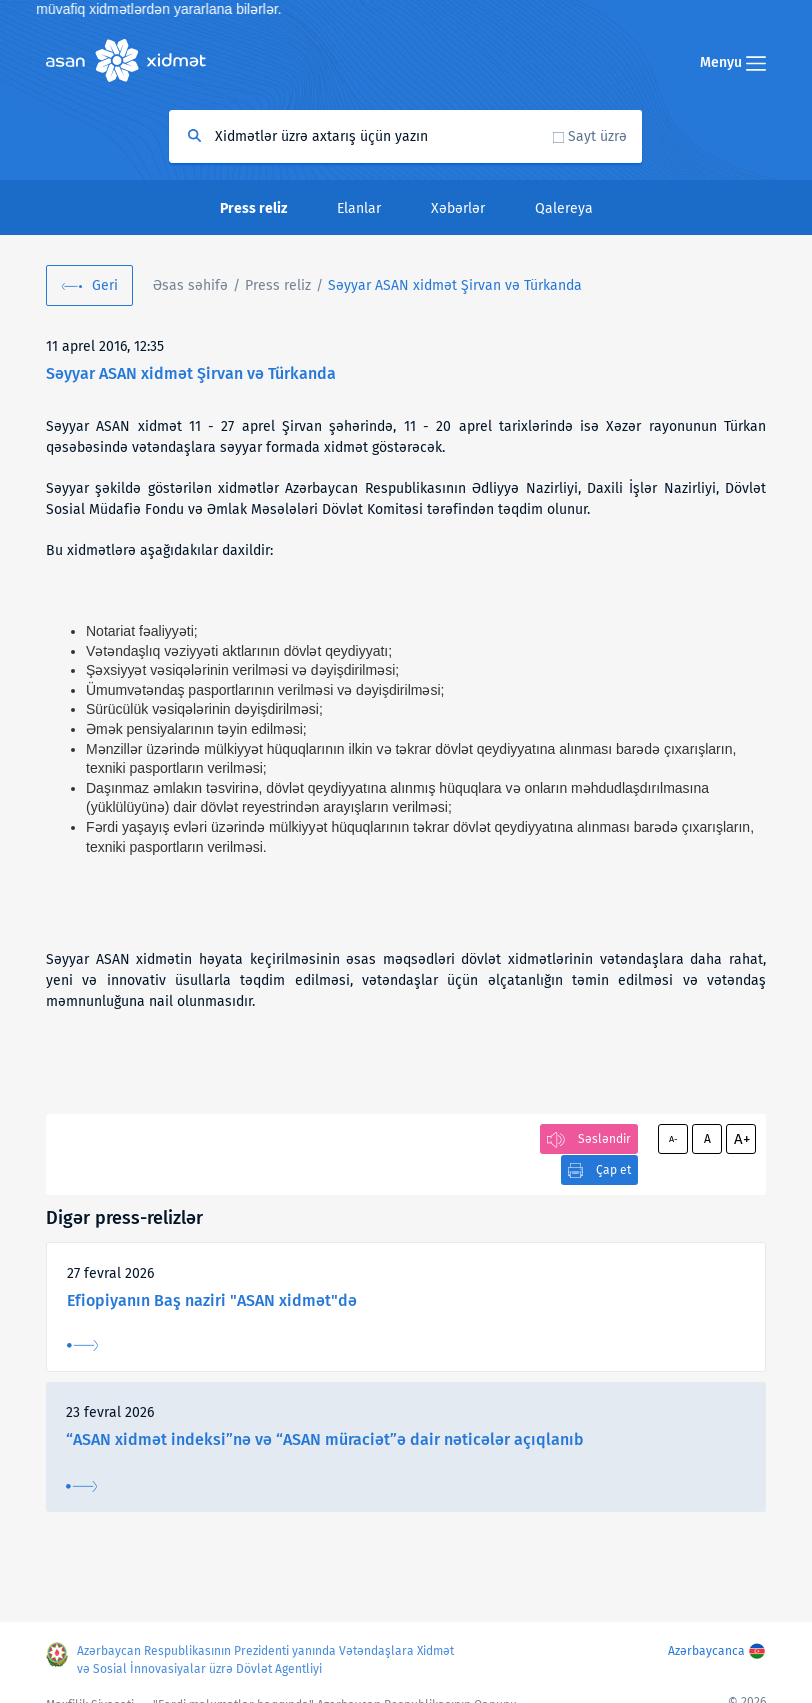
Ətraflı (82, 1314)
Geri (105, 285)
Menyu (733, 62)
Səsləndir (604, 1139)
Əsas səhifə (190, 285)
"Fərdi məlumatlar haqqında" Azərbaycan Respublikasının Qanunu (335, 1686)
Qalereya (564, 208)
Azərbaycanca (706, 1632)
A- (673, 1139)
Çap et (495, 1139)
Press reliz (278, 285)
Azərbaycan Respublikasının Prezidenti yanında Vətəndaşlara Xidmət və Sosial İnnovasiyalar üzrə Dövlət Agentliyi (266, 1641)
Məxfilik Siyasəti (90, 1686)
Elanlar (359, 208)
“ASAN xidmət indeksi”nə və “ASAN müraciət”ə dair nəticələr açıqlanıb (325, 1408)
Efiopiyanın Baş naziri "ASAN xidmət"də (212, 1269)
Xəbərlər (458, 208)
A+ (742, 1139)
